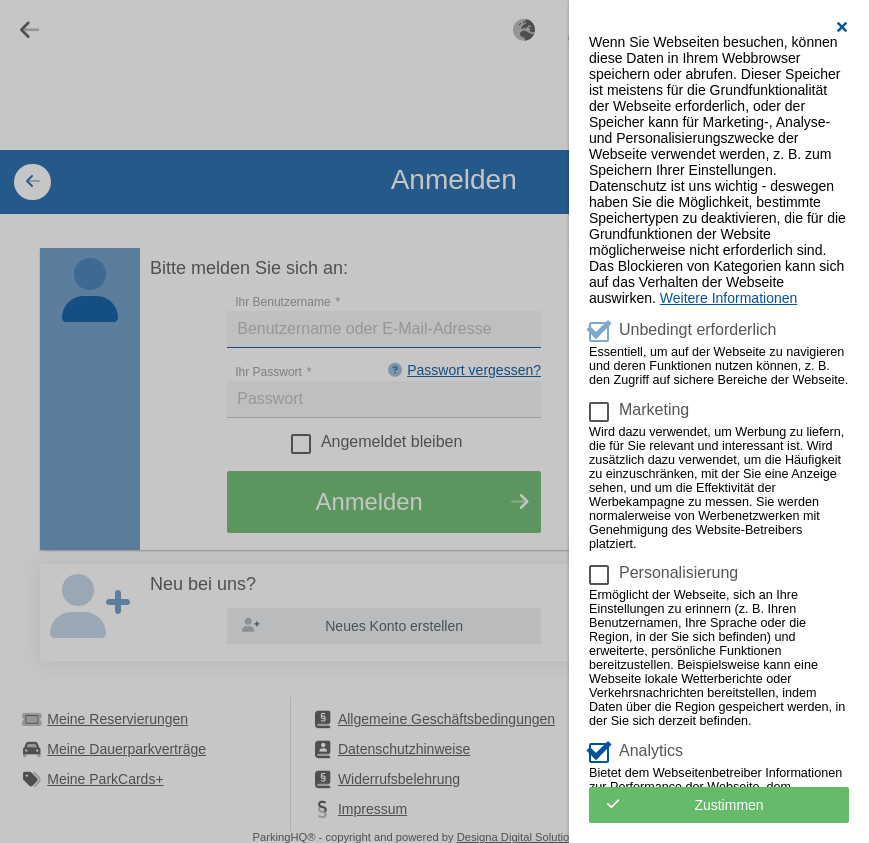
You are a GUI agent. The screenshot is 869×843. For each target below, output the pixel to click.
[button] (842, 27)
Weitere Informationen (728, 298)
